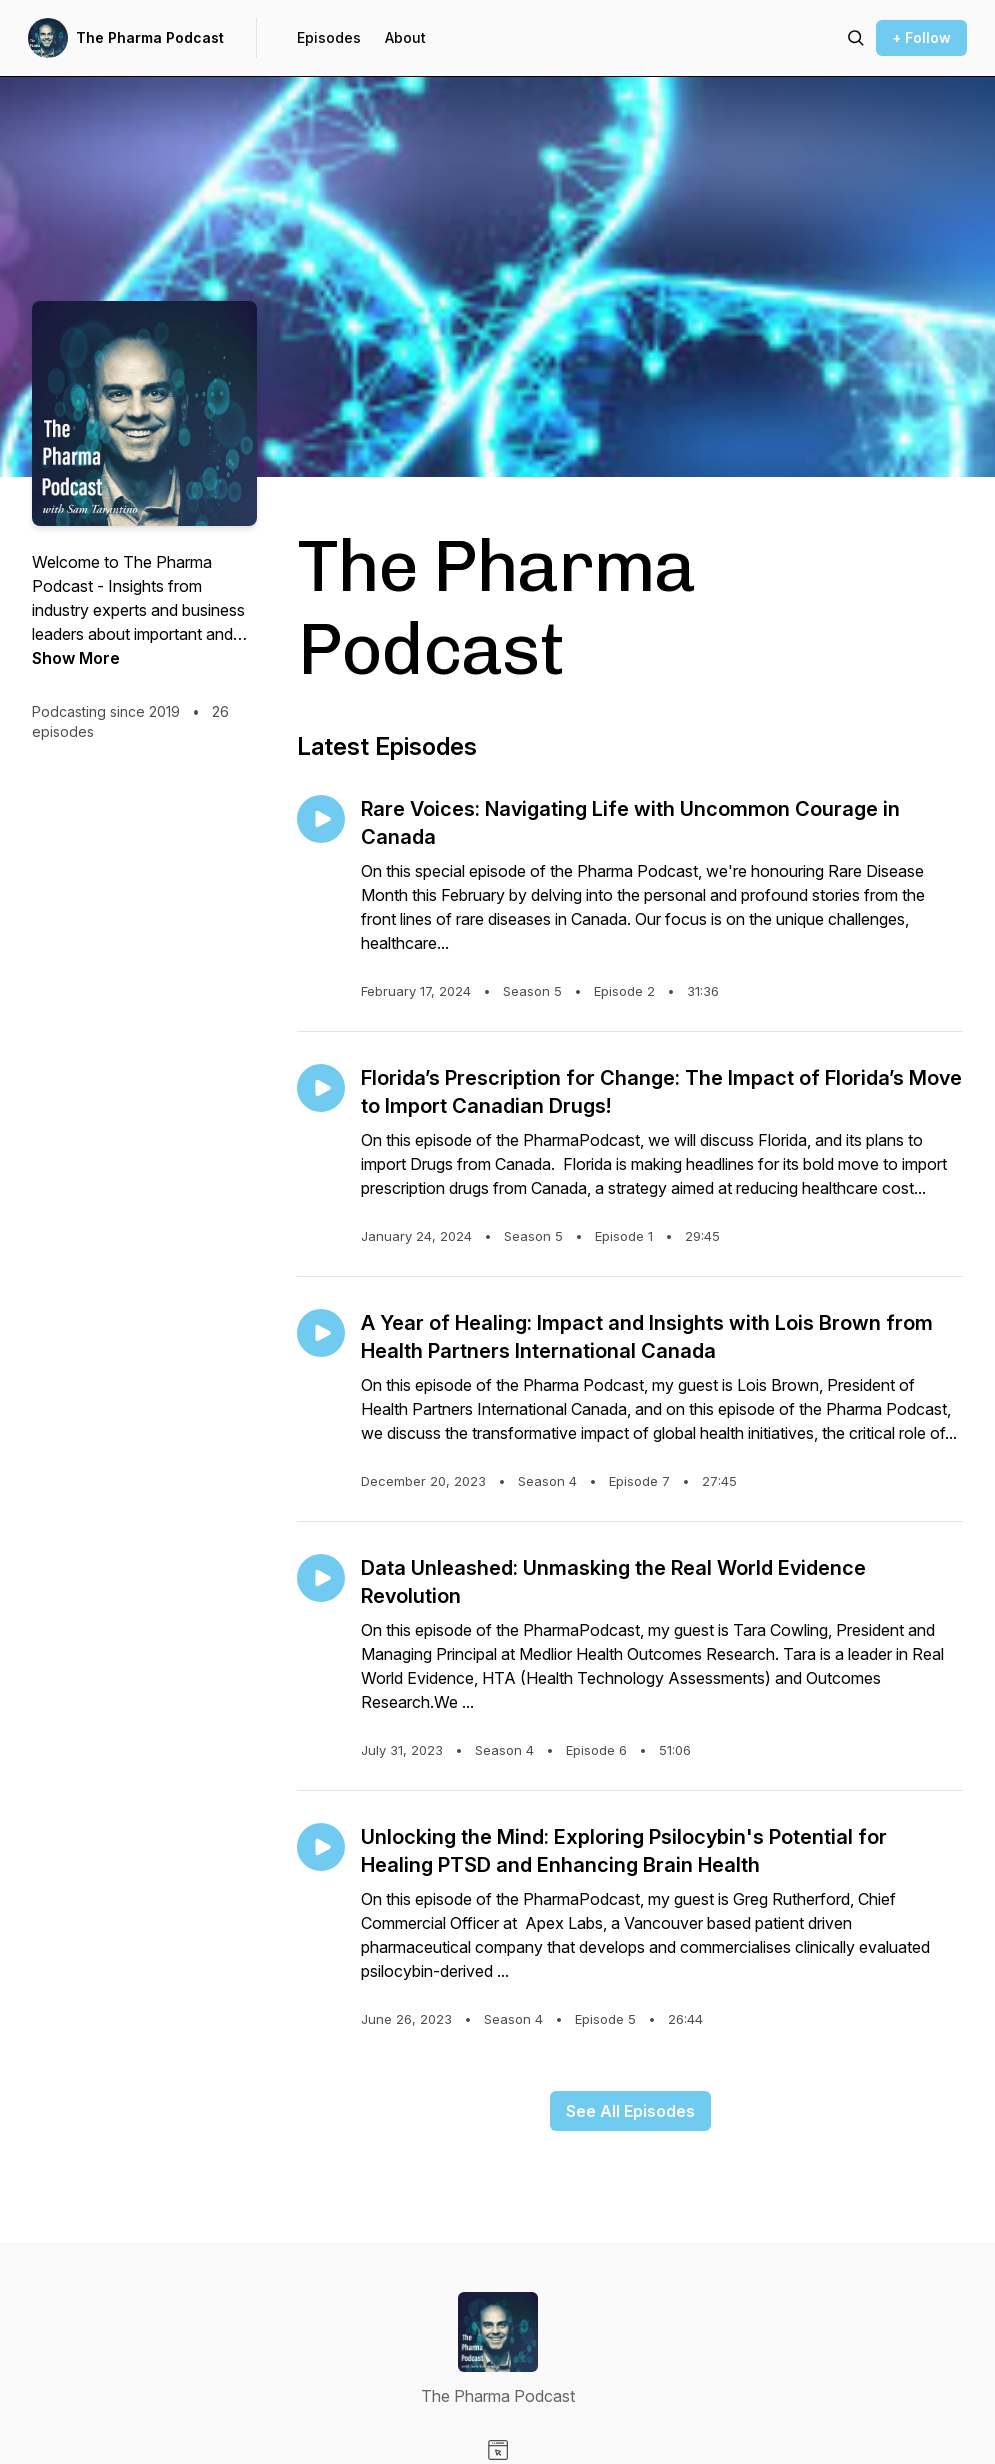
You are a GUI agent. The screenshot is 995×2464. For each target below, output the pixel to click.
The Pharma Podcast (150, 37)
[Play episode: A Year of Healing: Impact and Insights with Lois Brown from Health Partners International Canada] (321, 1333)
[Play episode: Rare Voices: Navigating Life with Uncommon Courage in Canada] (321, 819)
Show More (76, 658)
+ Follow (921, 37)
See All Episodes (630, 2111)
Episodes (329, 37)
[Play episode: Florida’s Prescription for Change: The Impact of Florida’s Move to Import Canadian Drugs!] (321, 1088)
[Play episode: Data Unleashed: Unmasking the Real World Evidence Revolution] (321, 1578)
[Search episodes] (856, 38)
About (405, 37)
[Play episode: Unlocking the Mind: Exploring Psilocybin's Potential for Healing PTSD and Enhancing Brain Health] (321, 1847)
